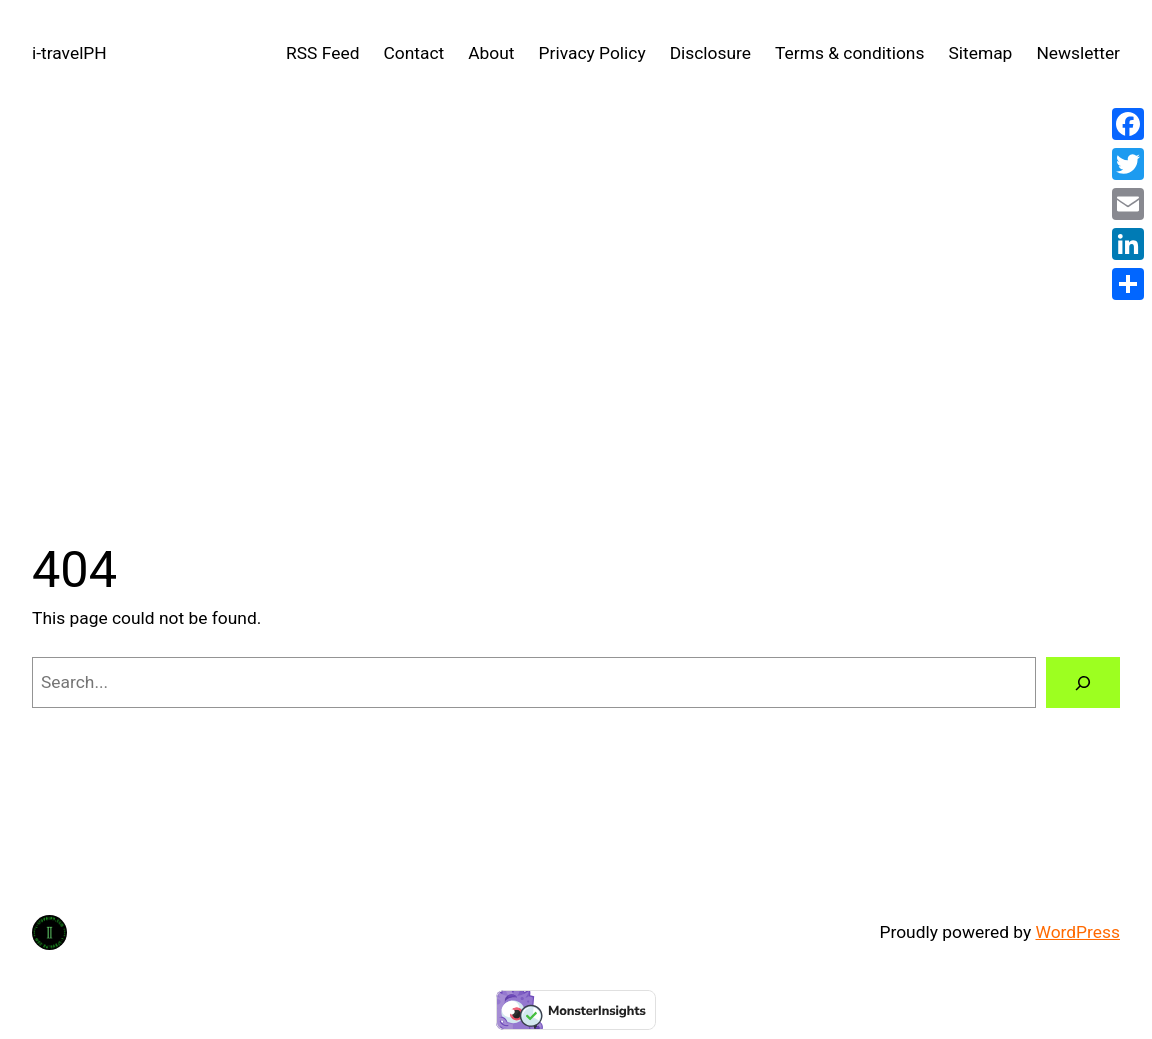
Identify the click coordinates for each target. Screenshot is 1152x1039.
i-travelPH (69, 53)
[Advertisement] (576, 320)
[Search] (1083, 682)
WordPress (1078, 932)
